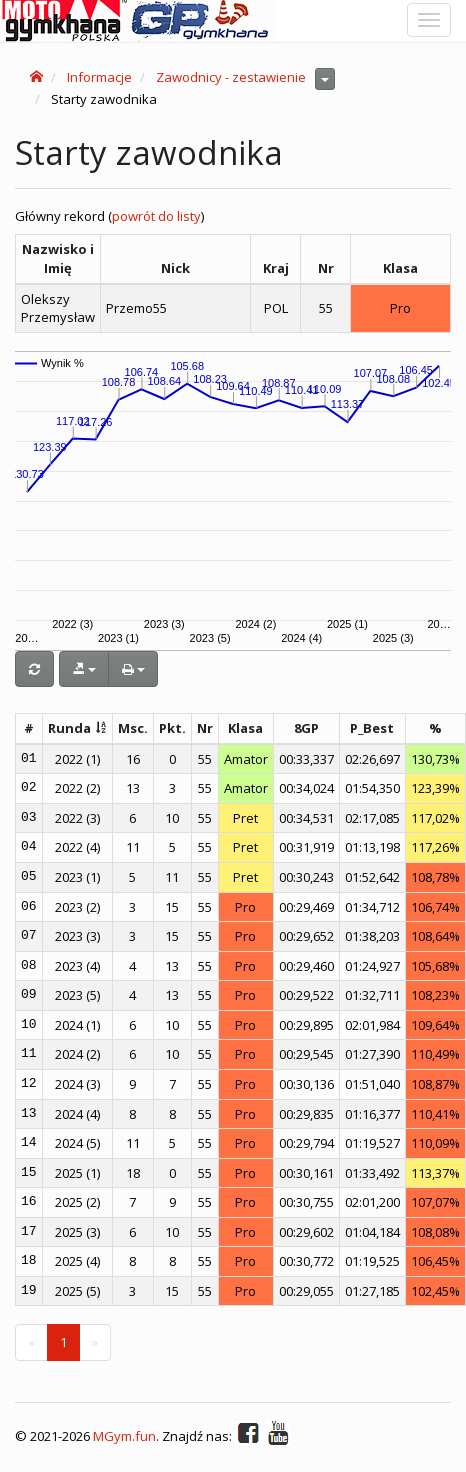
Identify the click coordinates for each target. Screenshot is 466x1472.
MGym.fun (124, 1436)
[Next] (95, 1342)
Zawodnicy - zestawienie (231, 77)
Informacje (99, 77)
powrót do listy (156, 216)
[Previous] (31, 1342)
